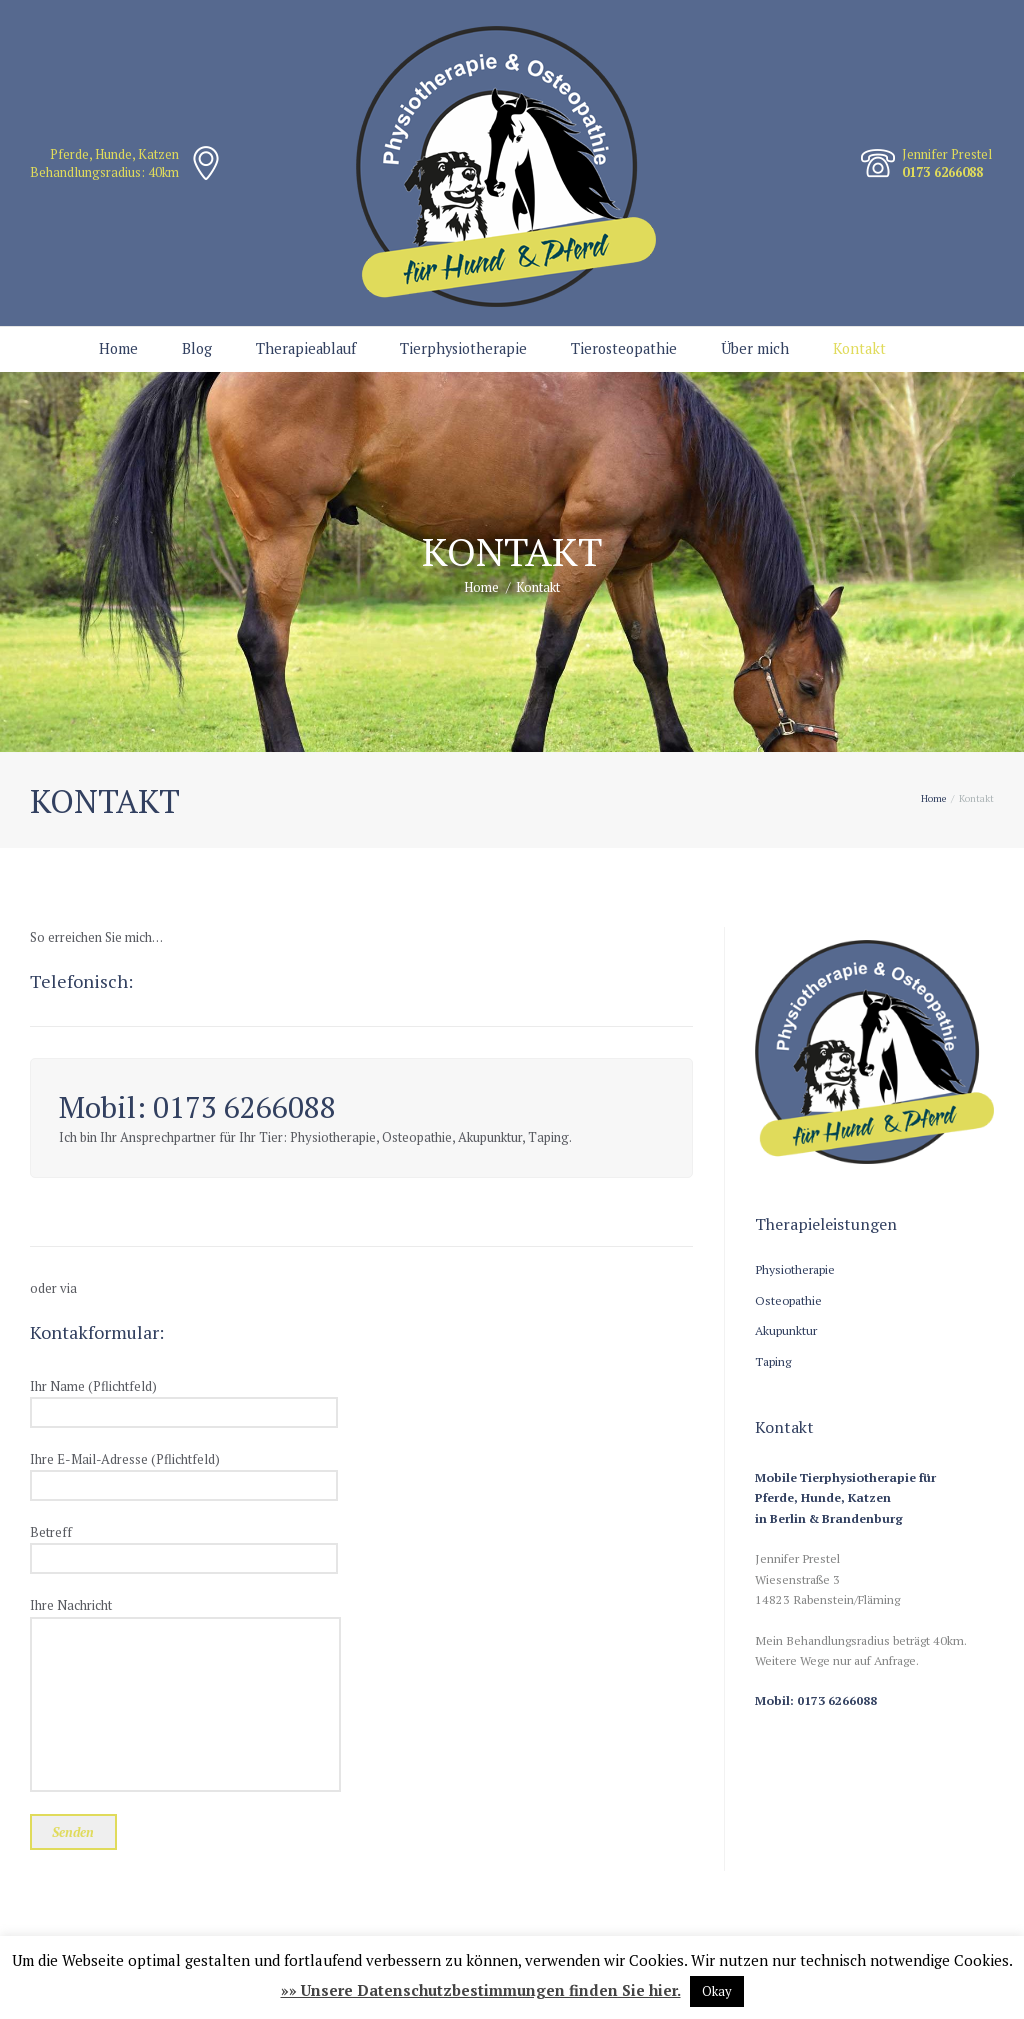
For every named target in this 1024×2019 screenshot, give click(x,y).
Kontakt (859, 348)
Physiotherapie (795, 1269)
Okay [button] (717, 1991)
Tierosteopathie (624, 348)
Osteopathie (788, 1300)
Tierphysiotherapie (463, 348)
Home (118, 348)
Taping (773, 1361)
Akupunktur (786, 1330)
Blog (197, 348)
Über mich (755, 348)
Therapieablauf (306, 348)
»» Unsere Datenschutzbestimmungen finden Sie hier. (481, 1990)
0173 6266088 (942, 172)
